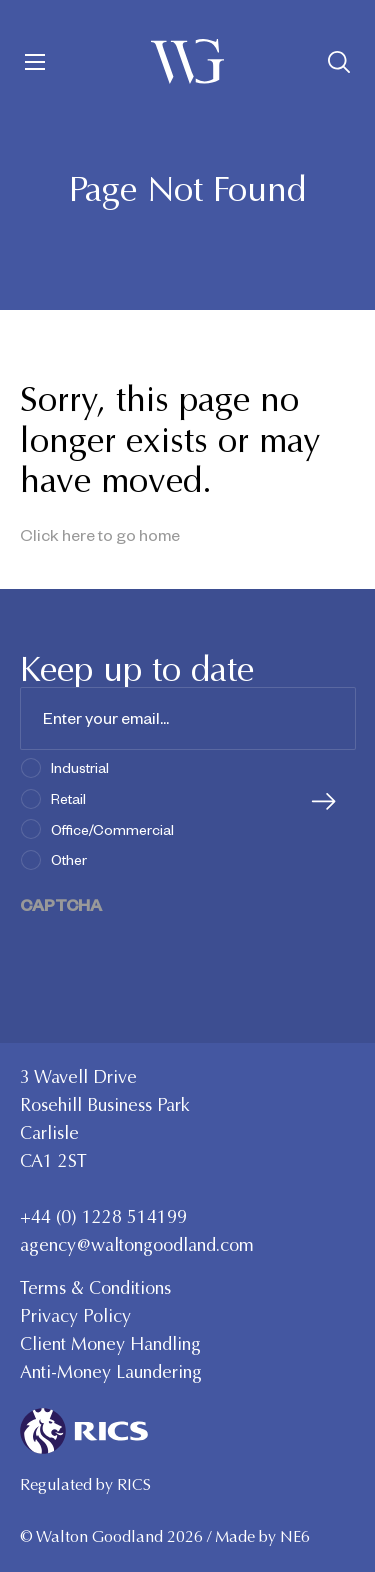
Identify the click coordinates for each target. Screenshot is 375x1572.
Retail (68, 798)
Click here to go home (100, 534)
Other (69, 859)
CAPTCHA (61, 904)
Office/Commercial (112, 829)
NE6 (295, 1536)
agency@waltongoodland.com (137, 1245)
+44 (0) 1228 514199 (103, 1217)
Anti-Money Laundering (111, 1372)
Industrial (80, 767)
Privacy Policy (75, 1316)
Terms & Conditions (95, 1288)
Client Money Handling (110, 1344)
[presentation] (172, 955)
